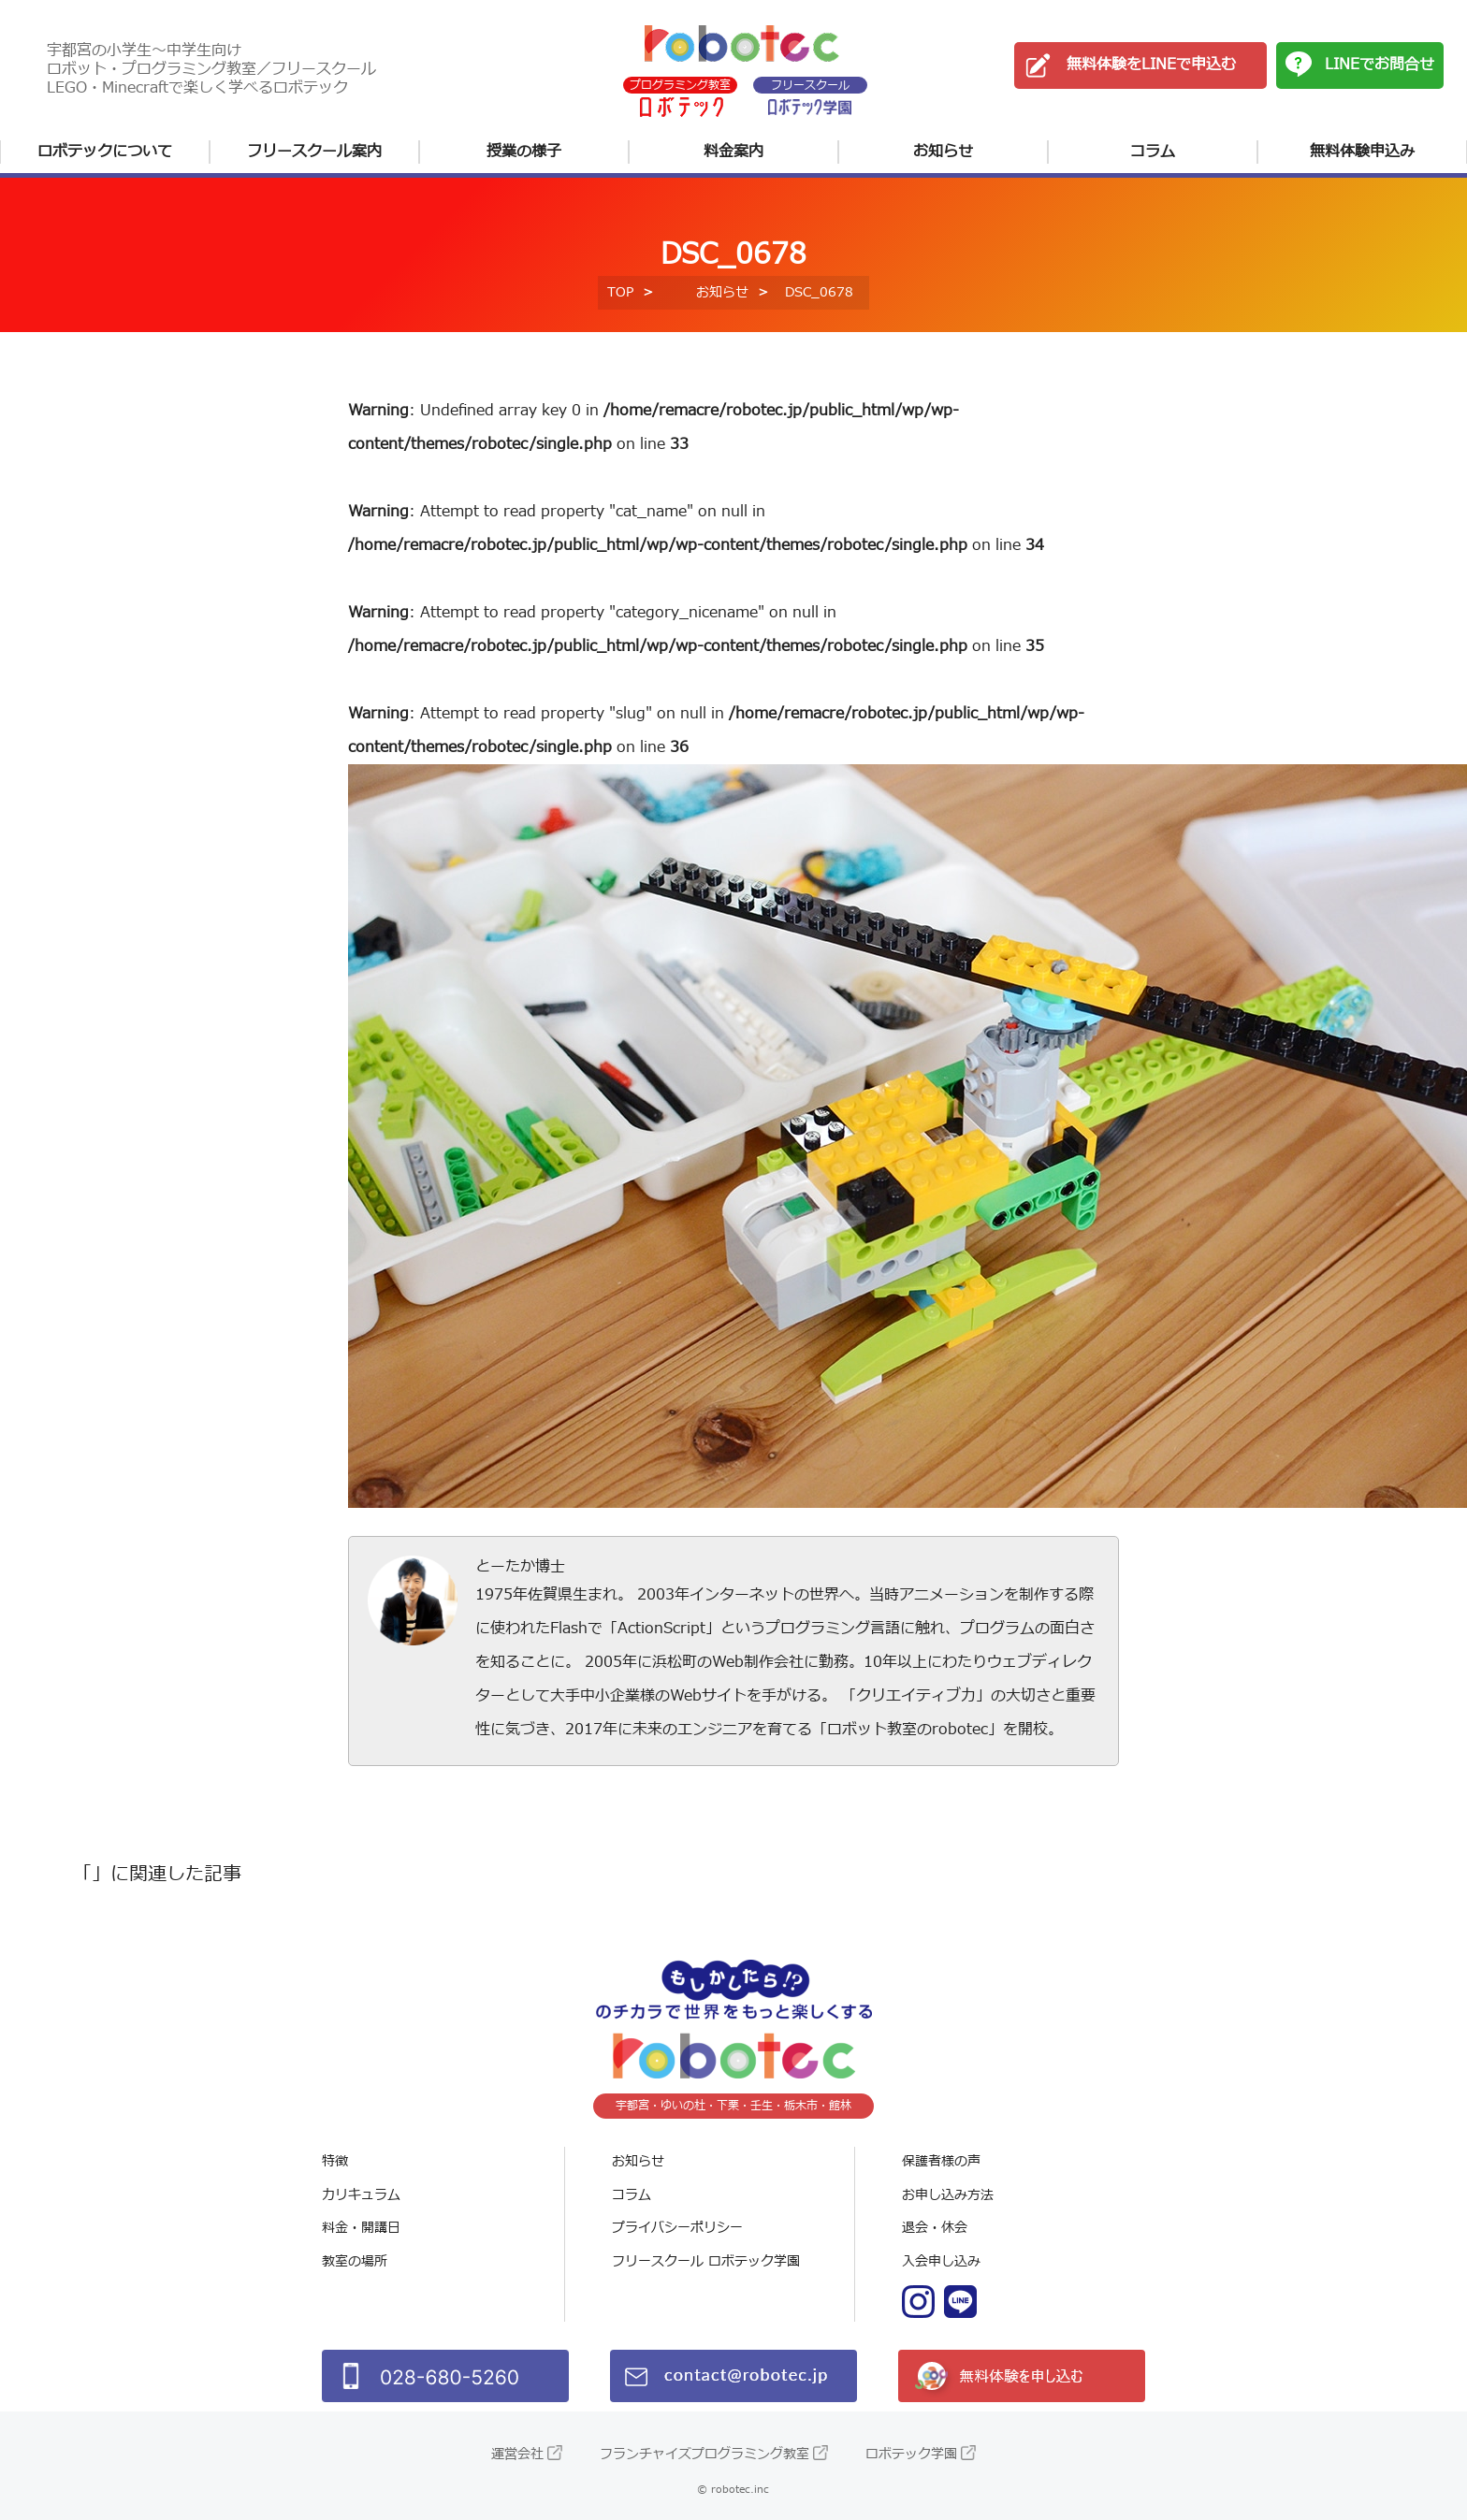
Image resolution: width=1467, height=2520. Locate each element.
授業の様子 (524, 151)
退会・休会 (934, 2228)
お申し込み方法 (948, 2195)
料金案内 (733, 151)
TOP (620, 292)
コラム (1152, 151)
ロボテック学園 (911, 2454)
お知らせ (943, 151)
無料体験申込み (1362, 151)
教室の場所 (354, 2261)
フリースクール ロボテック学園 (706, 2261)
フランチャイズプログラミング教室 (704, 2454)
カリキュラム (361, 2195)
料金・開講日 (361, 2228)
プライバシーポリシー (677, 2228)
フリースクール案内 (314, 151)
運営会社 (517, 2454)
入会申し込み (941, 2261)
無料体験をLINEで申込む (1151, 64)
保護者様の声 (941, 2161)
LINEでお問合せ (1379, 64)
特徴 (335, 2161)
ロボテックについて (104, 151)
